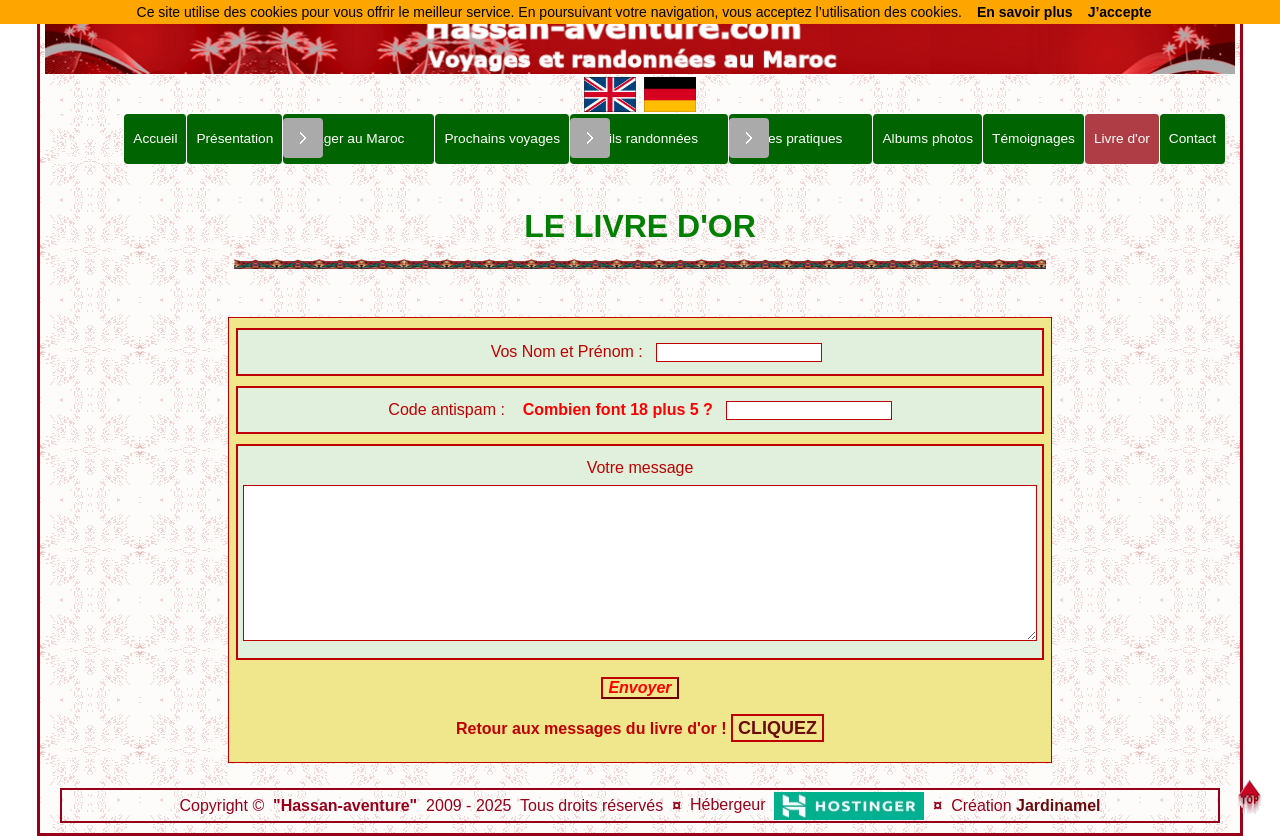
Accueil (155, 138)
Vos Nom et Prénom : (551, 351)
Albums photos (927, 138)
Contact (1192, 138)
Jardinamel (1058, 805)
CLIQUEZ (777, 728)
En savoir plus (1025, 12)
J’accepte (1120, 12)
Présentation (234, 138)
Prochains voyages (502, 138)
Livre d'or (1122, 138)
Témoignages (1033, 138)
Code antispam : (554, 409)
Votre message (640, 467)
